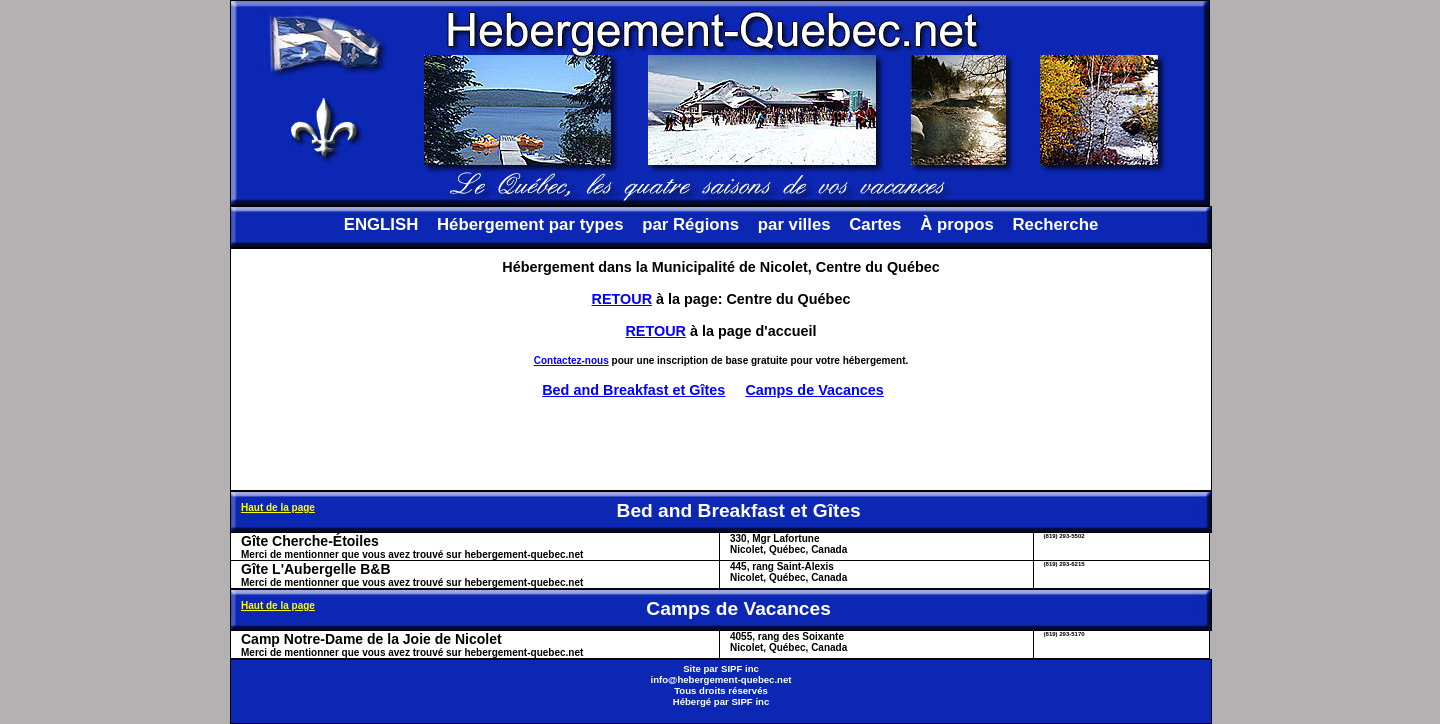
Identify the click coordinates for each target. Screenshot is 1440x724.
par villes (794, 224)
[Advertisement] (721, 444)
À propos (957, 224)
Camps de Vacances (814, 390)
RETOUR (622, 299)
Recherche (1055, 224)
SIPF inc (740, 668)
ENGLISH (381, 224)
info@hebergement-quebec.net (720, 679)
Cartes (875, 224)
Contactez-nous (571, 360)
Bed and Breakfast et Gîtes (633, 390)
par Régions (690, 224)
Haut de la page (278, 507)
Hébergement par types (530, 224)
